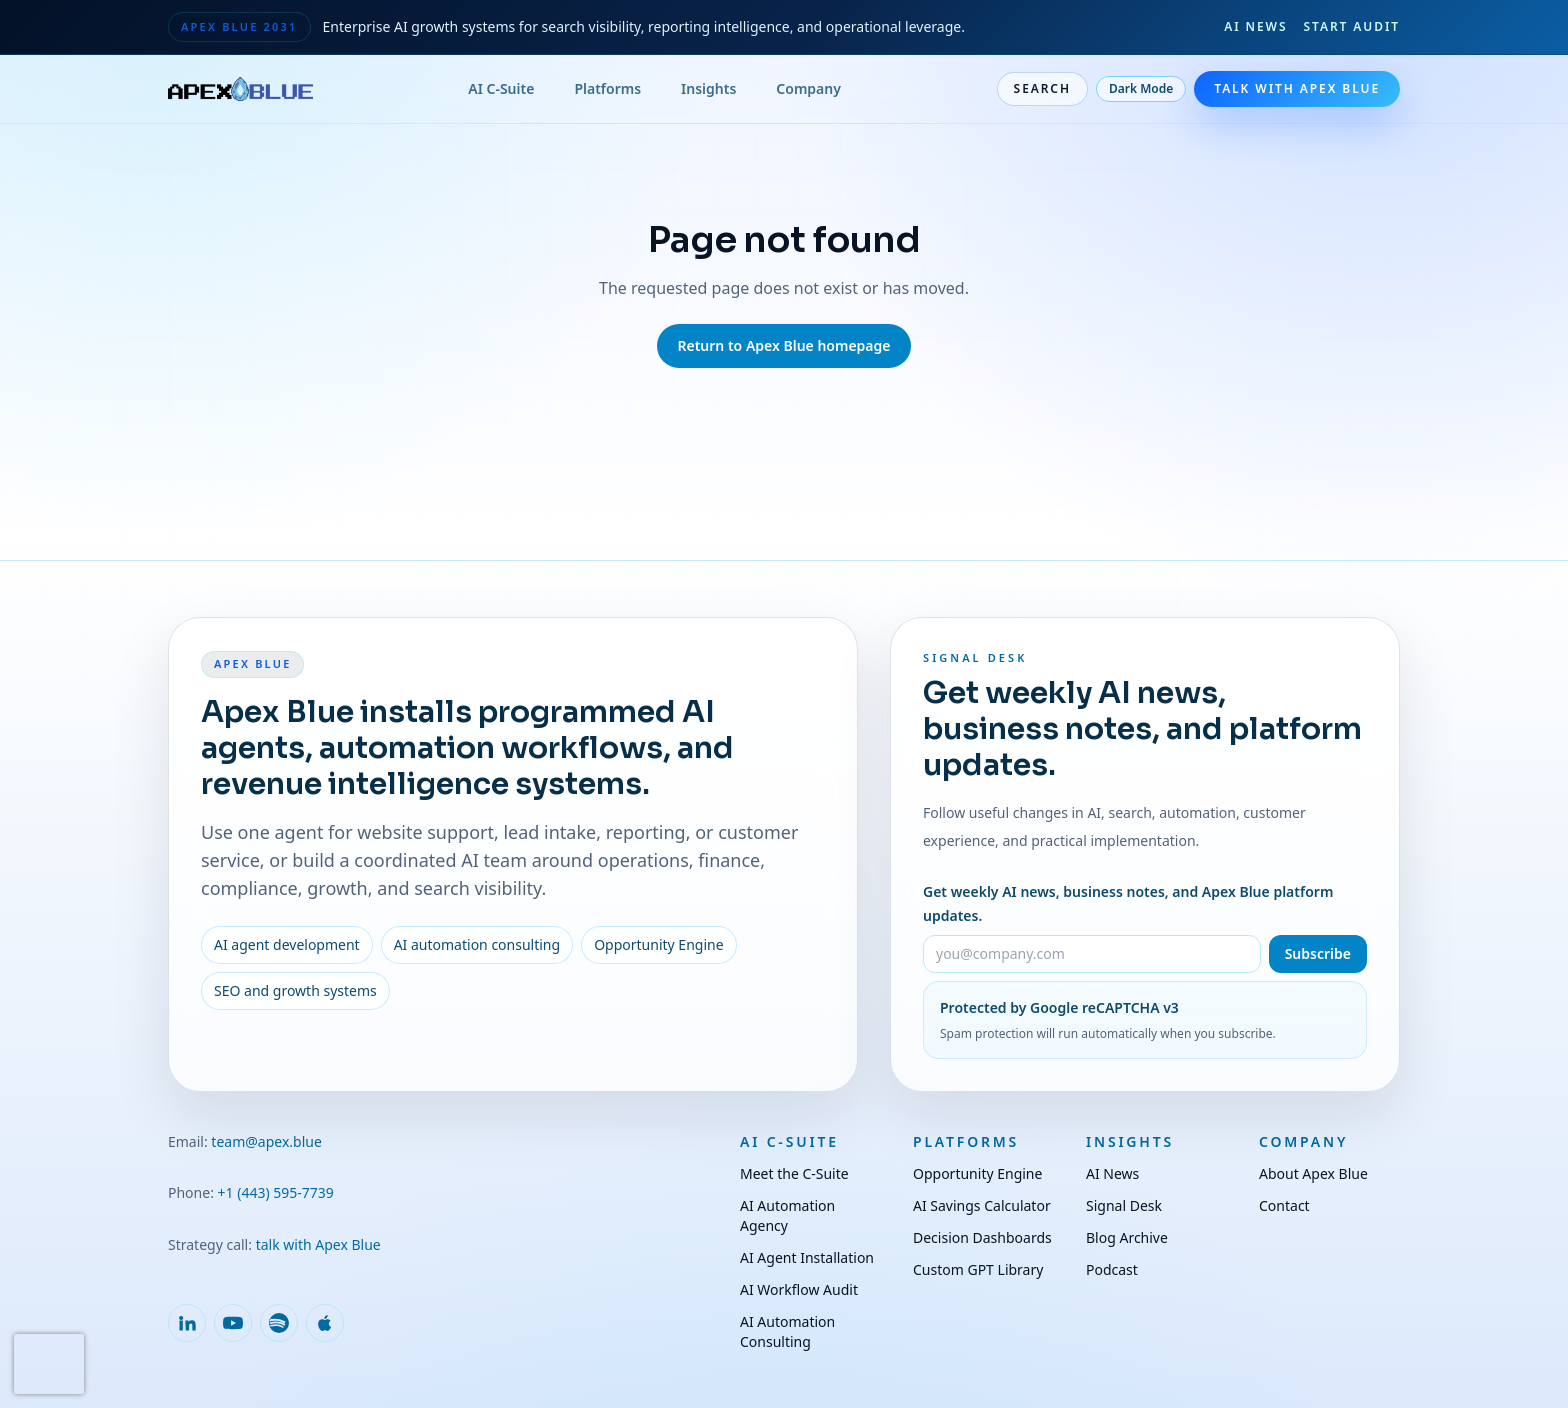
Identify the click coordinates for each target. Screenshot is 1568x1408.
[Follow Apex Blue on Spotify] (279, 1323)
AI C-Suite (501, 88)
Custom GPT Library (978, 1269)
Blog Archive (1127, 1237)
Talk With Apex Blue (1297, 88)
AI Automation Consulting (787, 1331)
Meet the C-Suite (794, 1173)
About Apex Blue (1313, 1173)
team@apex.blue (266, 1141)
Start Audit (1351, 27)
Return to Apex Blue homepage (783, 345)
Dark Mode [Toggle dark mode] (1141, 88)
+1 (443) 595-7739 (276, 1192)
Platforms (607, 88)
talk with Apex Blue (318, 1244)
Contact (1284, 1205)
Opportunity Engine (977, 1173)
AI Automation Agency (787, 1215)
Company (808, 88)
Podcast (1112, 1269)
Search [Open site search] (1042, 88)
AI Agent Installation (807, 1257)
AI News (1255, 27)
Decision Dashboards (982, 1237)
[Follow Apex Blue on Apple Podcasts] (325, 1323)
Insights (708, 88)
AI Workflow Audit (799, 1289)
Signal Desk (1124, 1205)
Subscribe (1318, 953)
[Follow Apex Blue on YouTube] (233, 1323)
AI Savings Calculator (982, 1205)
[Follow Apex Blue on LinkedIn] (187, 1323)
